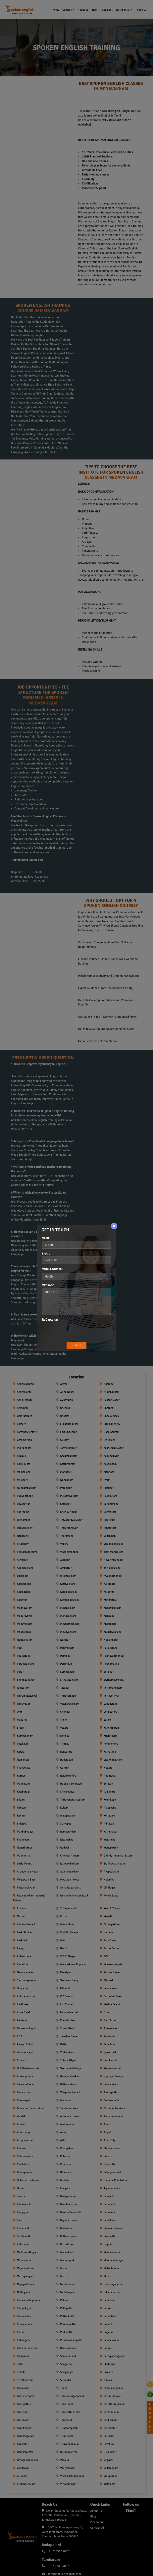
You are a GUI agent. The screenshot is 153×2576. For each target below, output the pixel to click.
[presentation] (72, 1330)
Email (46, 1253)
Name (46, 1238)
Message (48, 1285)
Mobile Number (53, 1269)
